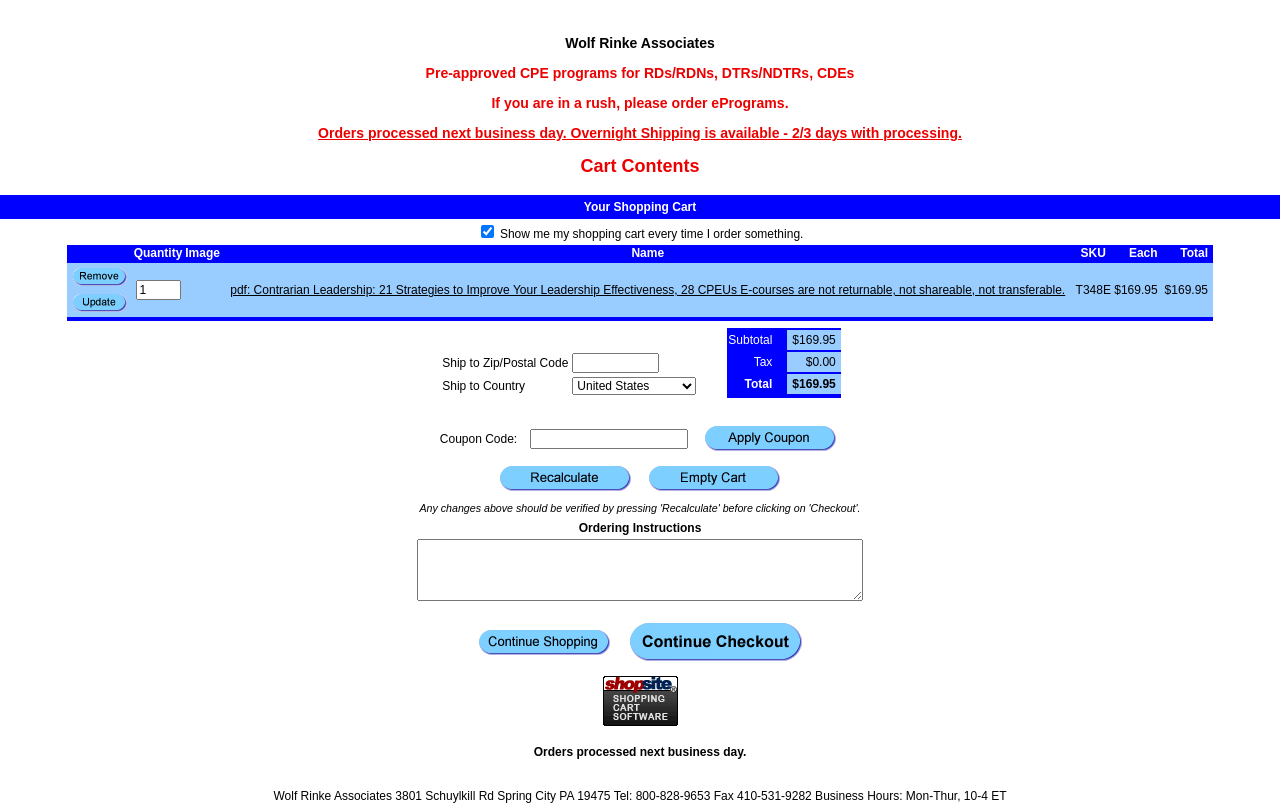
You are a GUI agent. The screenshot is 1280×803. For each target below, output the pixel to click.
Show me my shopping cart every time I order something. (642, 234)
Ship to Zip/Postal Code (505, 363)
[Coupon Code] (609, 439)
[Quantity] (158, 290)
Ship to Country (483, 386)
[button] (100, 303)
